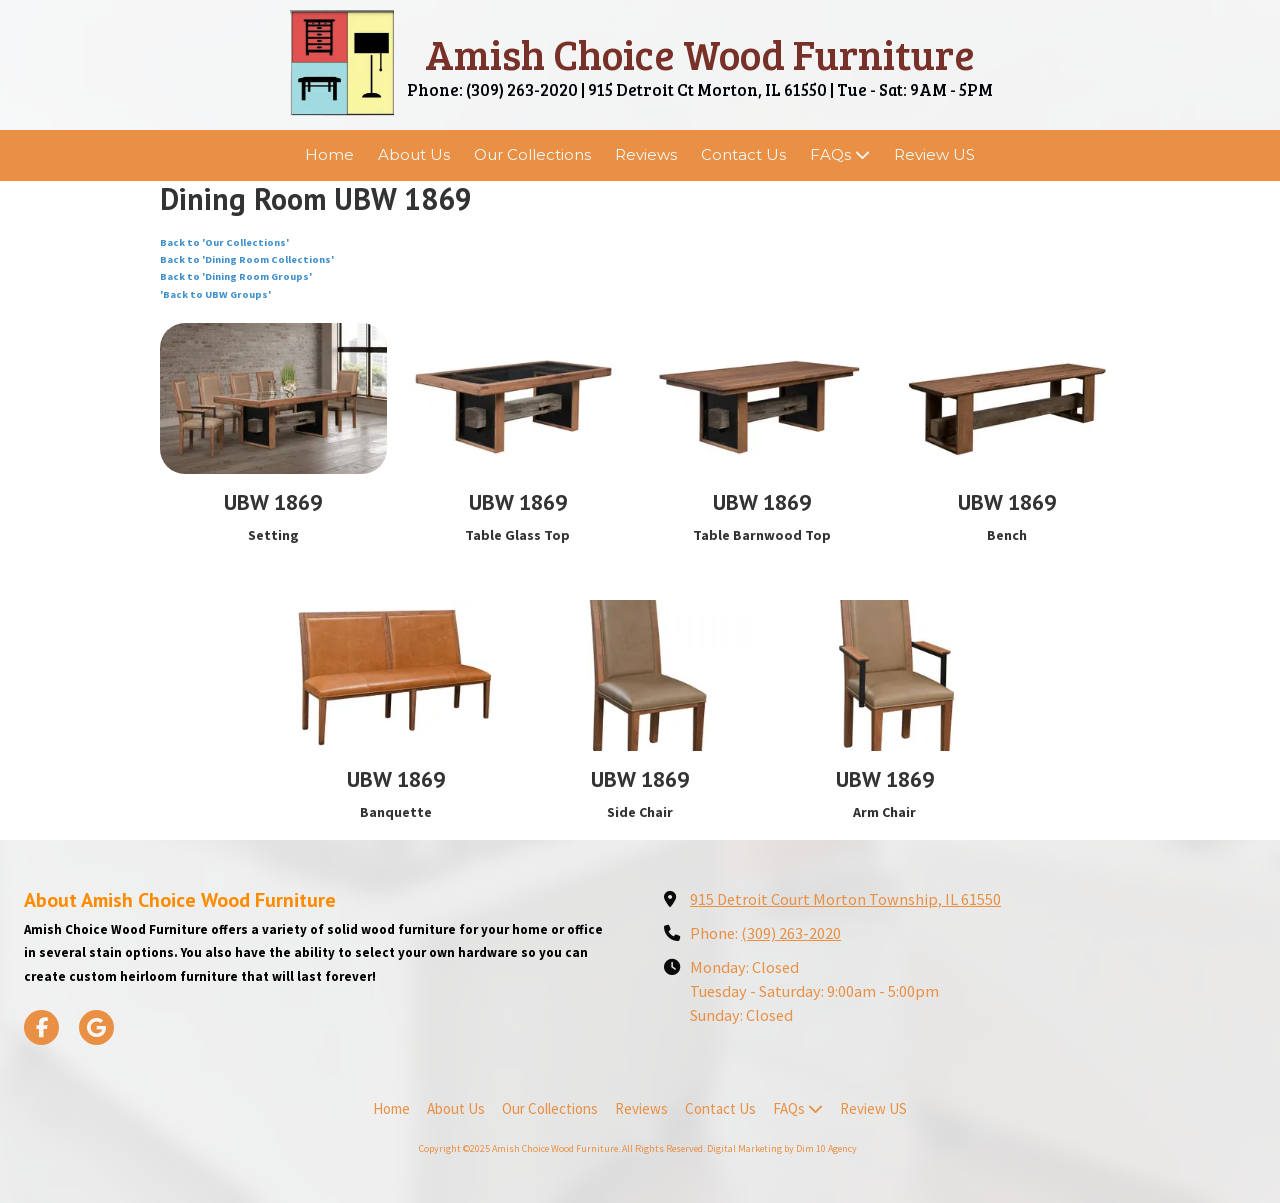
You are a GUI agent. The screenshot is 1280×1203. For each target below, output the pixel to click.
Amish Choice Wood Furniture (700, 53)
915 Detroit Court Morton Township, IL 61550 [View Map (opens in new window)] (845, 899)
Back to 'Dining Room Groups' (236, 276)
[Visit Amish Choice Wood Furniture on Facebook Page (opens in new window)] (41, 1027)
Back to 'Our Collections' (224, 242)
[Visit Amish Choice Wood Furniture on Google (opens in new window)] (96, 1027)
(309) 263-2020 (791, 933)
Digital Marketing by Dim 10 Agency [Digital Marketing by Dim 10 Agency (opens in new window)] (782, 1148)
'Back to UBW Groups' (215, 294)
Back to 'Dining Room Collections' (247, 259)
